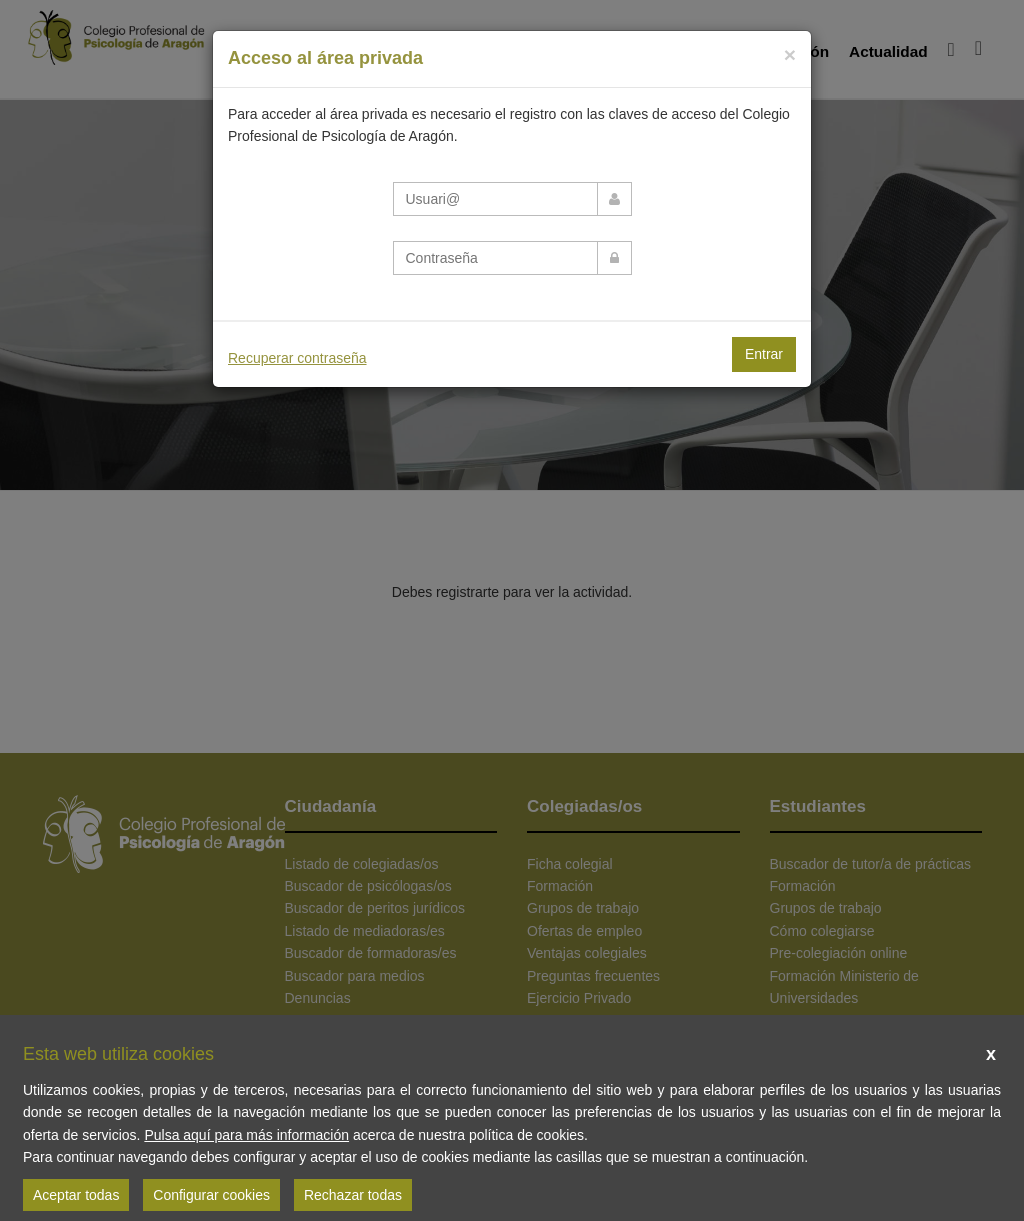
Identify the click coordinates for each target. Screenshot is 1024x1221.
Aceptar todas (76, 1195)
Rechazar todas (353, 1195)
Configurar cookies (211, 1195)
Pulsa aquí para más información (246, 1135)
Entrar (764, 354)
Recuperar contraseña (297, 358)
